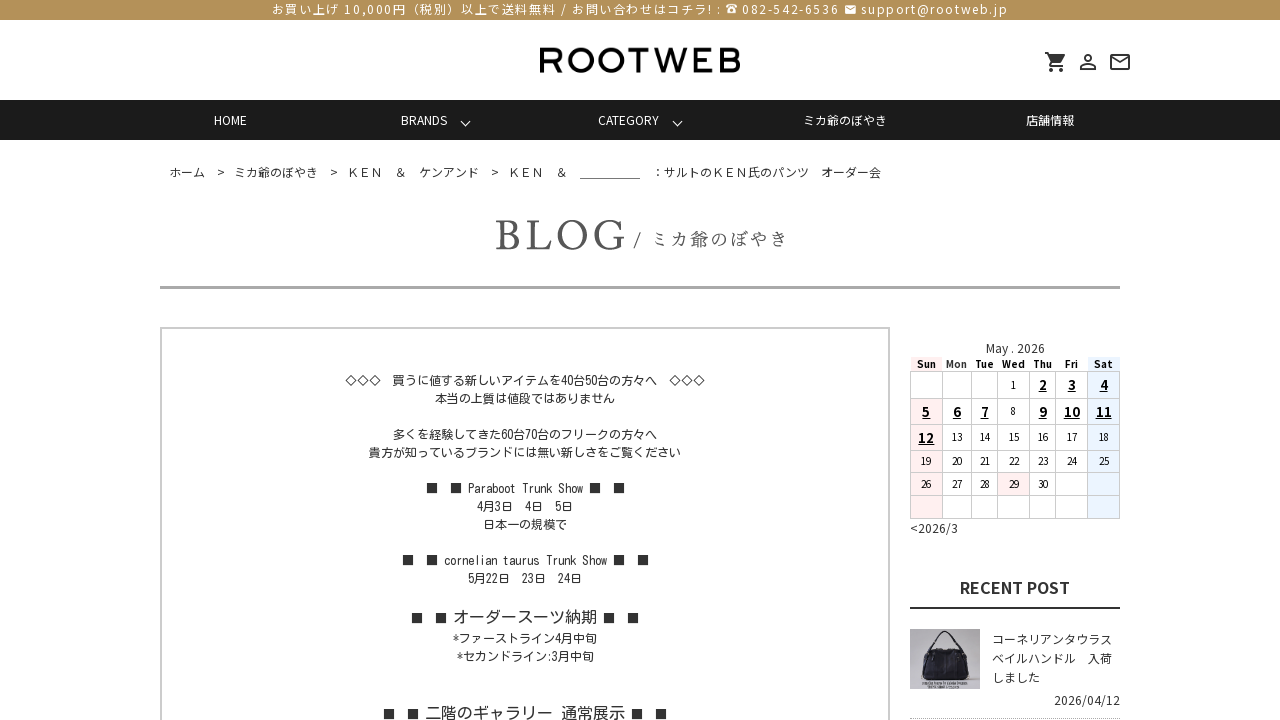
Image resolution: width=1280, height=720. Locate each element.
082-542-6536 (790, 8)
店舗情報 (1050, 119)
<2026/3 (934, 527)
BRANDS (424, 119)
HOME (230, 119)
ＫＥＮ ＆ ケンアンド (413, 171)
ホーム (187, 171)
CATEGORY (628, 119)
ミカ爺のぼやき (845, 119)
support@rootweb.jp (934, 8)
